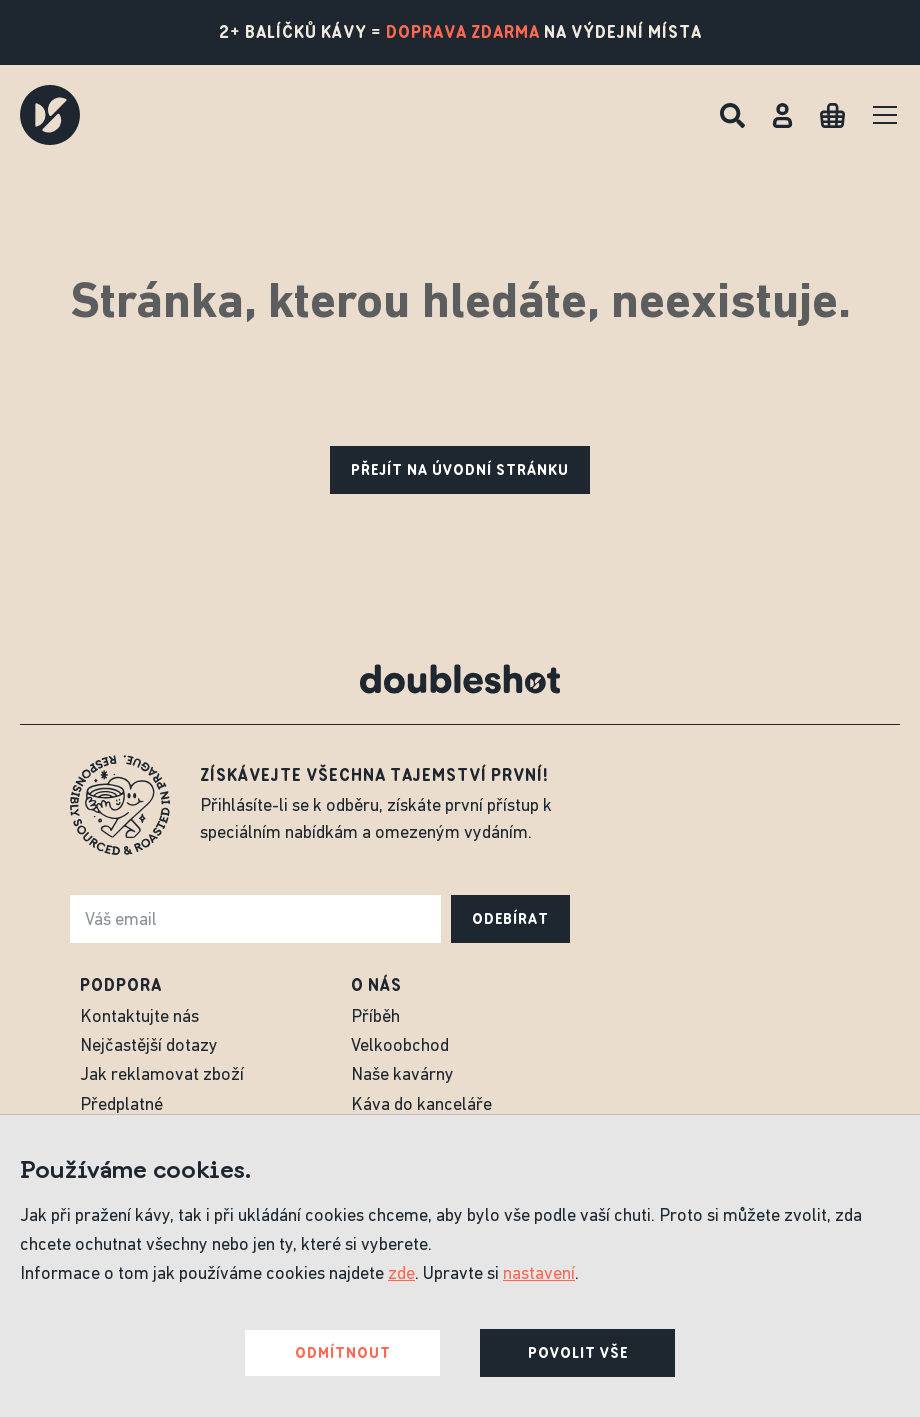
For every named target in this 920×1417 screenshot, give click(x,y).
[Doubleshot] (50, 115)
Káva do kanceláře (421, 1105)
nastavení (539, 1274)
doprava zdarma (463, 32)
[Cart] (832, 115)
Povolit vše (578, 1353)
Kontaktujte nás (139, 1017)
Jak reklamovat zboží (162, 1075)
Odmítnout (343, 1353)
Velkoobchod (400, 1046)
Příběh (375, 1017)
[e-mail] (255, 919)
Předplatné (121, 1105)
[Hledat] (732, 115)
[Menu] (885, 115)
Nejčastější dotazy (149, 1046)
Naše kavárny (402, 1075)
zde (401, 1274)
